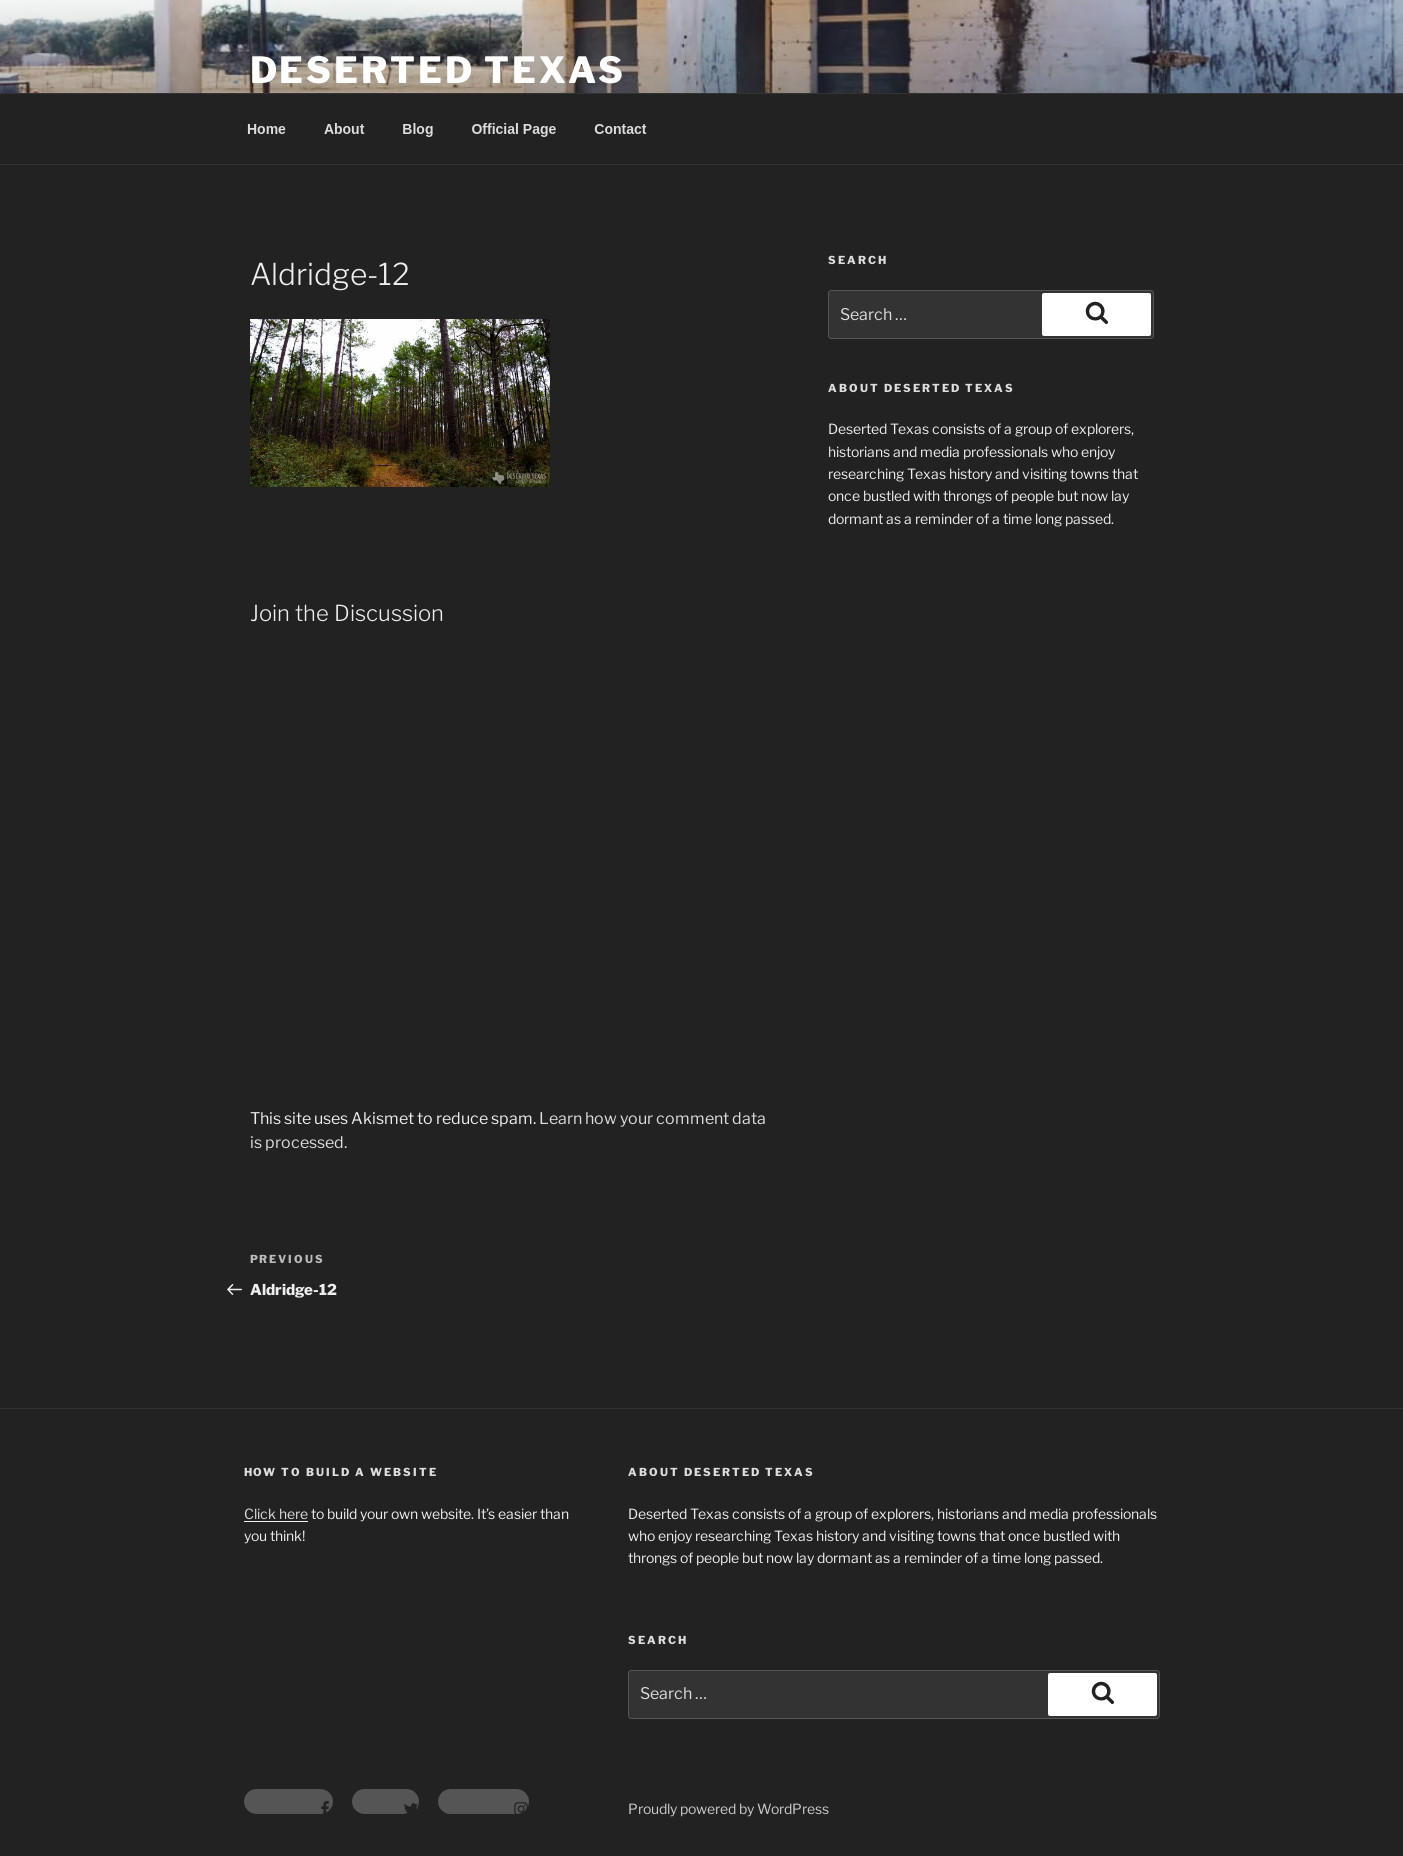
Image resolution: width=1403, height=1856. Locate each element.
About (344, 129)
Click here (276, 1513)
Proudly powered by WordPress (728, 1808)
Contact (620, 129)
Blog (417, 129)
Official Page (513, 129)
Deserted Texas (438, 70)
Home (266, 129)
